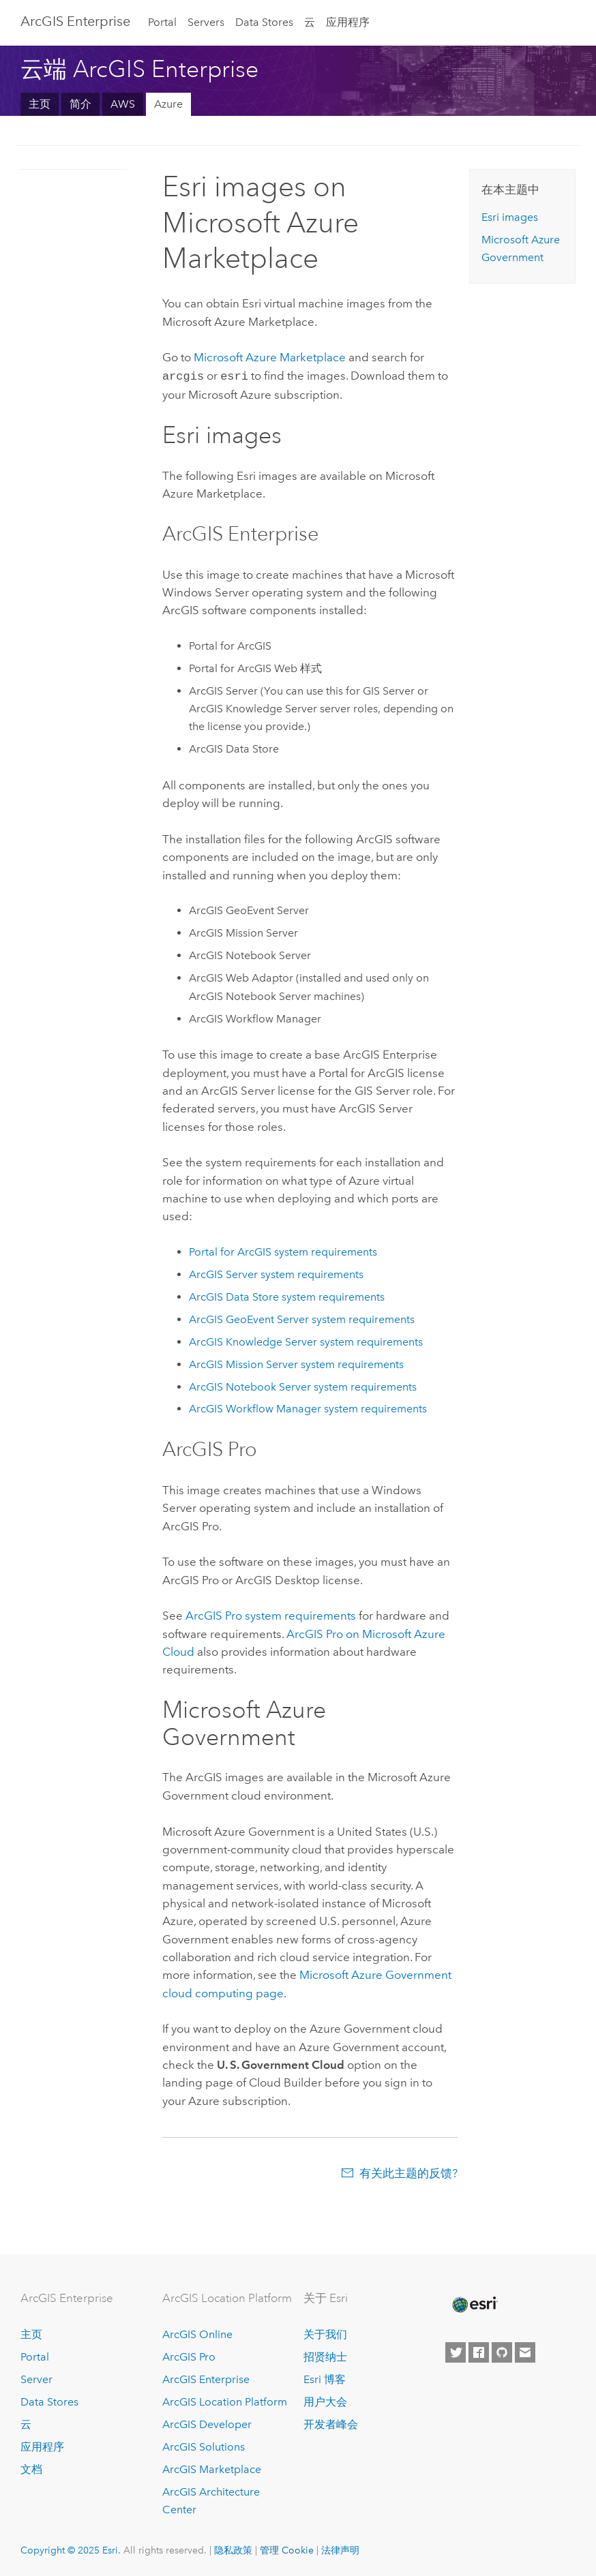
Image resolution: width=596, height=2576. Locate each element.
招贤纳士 (325, 2355)
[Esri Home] (474, 2303)
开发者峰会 (330, 2422)
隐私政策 (233, 2548)
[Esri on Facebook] (478, 2351)
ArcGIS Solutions (203, 2445)
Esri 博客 (324, 2378)
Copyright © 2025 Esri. (70, 2548)
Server (36, 2378)
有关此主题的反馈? (408, 2172)
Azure (168, 103)
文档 (31, 2467)
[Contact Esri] (525, 2351)
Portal (162, 22)
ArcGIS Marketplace (211, 2467)
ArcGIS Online (197, 2333)
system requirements (283, 1250)
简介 (80, 103)
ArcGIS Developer (207, 2422)
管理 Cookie (287, 2548)
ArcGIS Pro (188, 2355)
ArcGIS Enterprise (75, 21)
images (509, 217)
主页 (39, 103)
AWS (122, 103)
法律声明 (340, 2548)
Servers (206, 22)
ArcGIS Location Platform (224, 2400)
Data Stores (264, 22)
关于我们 (325, 2333)
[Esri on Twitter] (455, 2351)
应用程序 (348, 22)
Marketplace (270, 357)
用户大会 (325, 2400)
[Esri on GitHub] (502, 2351)
